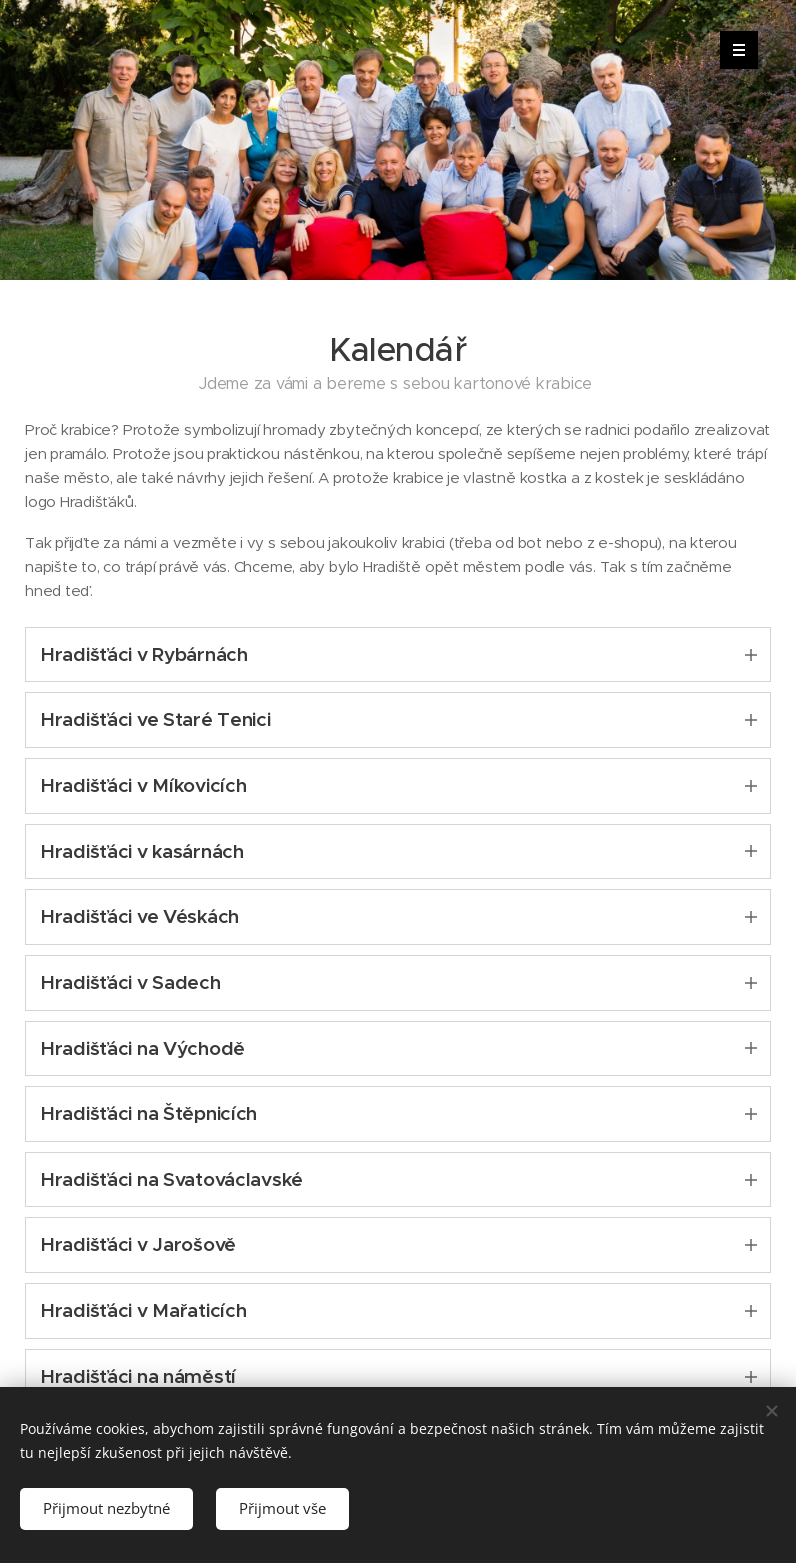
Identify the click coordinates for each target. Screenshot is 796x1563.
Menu (732, 50)
